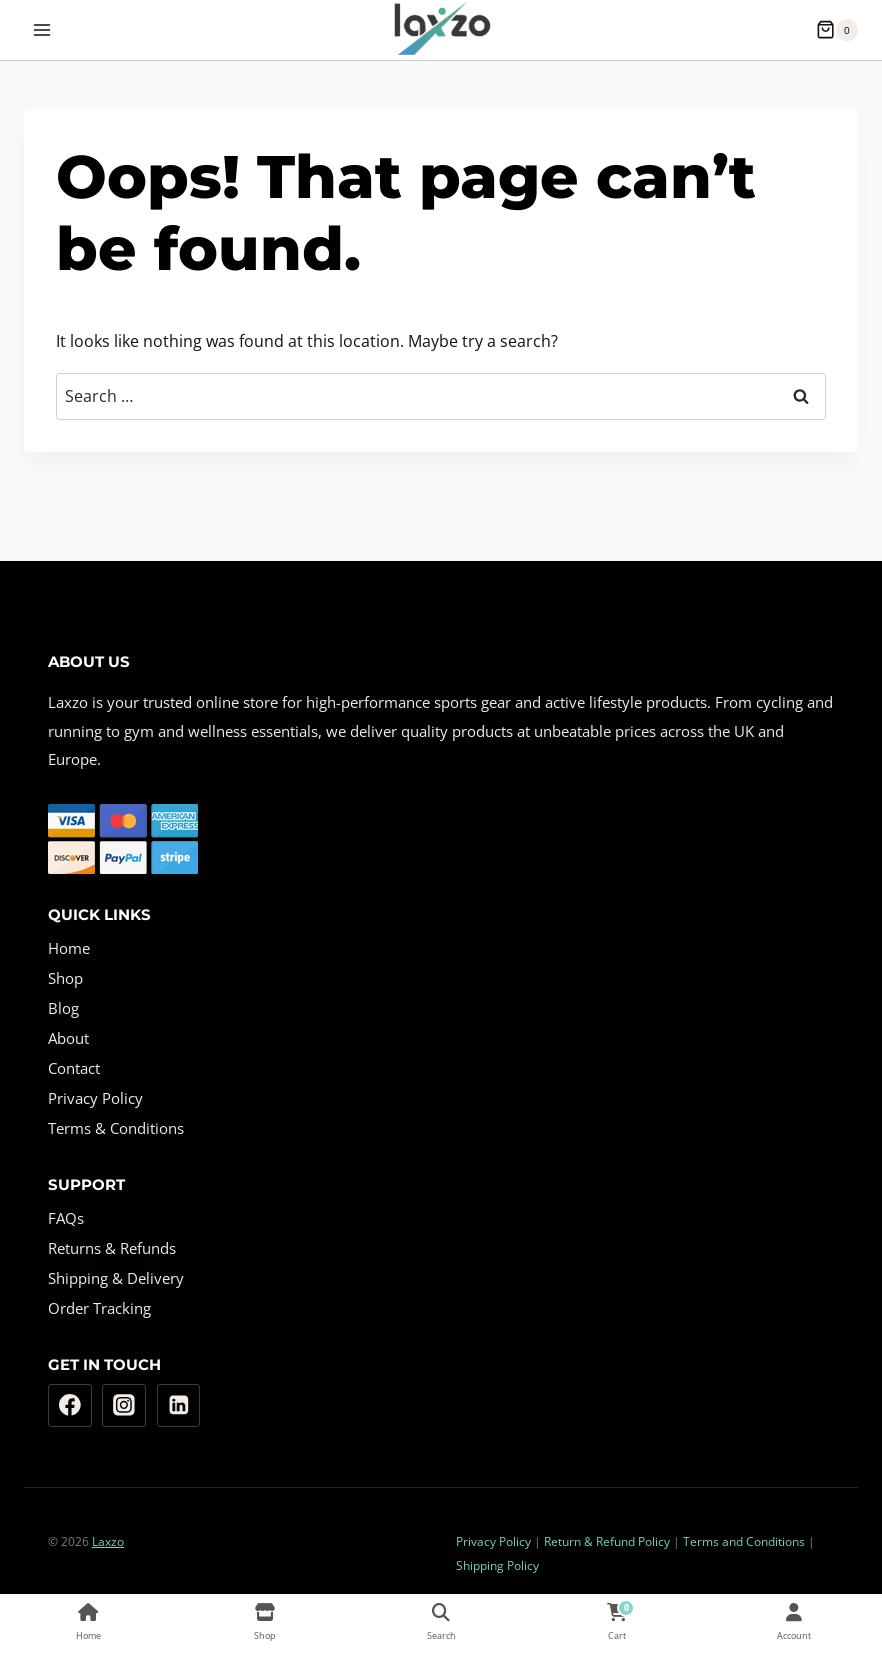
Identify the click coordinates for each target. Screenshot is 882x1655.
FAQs (66, 1218)
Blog (63, 1008)
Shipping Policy (497, 1565)
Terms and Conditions (744, 1541)
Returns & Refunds (112, 1248)
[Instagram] (124, 1406)
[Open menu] (42, 29)
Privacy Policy (95, 1098)
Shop (65, 978)
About (68, 1038)
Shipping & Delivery (116, 1278)
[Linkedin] (179, 1406)
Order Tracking (99, 1308)
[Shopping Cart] (837, 30)
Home (69, 948)
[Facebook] (70, 1406)
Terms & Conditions (116, 1128)
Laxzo (108, 1541)
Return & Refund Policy (607, 1541)
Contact (74, 1068)
